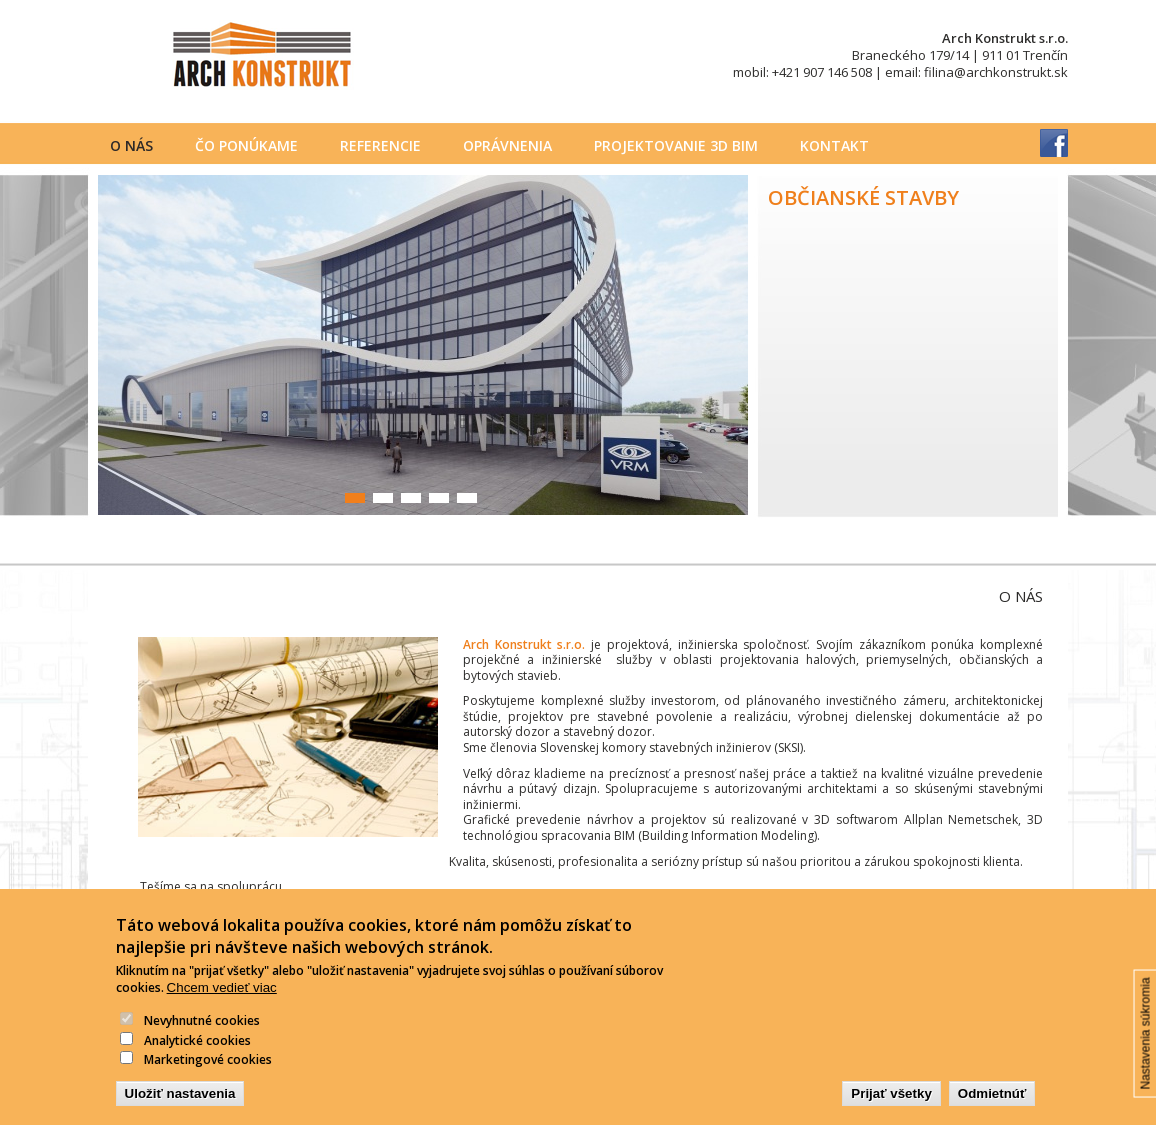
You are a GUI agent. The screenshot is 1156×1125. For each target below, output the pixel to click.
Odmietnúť (992, 1106)
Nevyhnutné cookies (202, 1033)
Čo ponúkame (246, 145)
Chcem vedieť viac (222, 1001)
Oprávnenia (507, 145)
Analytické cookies (197, 1053)
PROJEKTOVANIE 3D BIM (676, 145)
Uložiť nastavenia (180, 1106)
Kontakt (834, 145)
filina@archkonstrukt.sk (996, 72)
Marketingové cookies (208, 1073)
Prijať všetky (891, 1106)
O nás (131, 145)
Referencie (380, 145)
